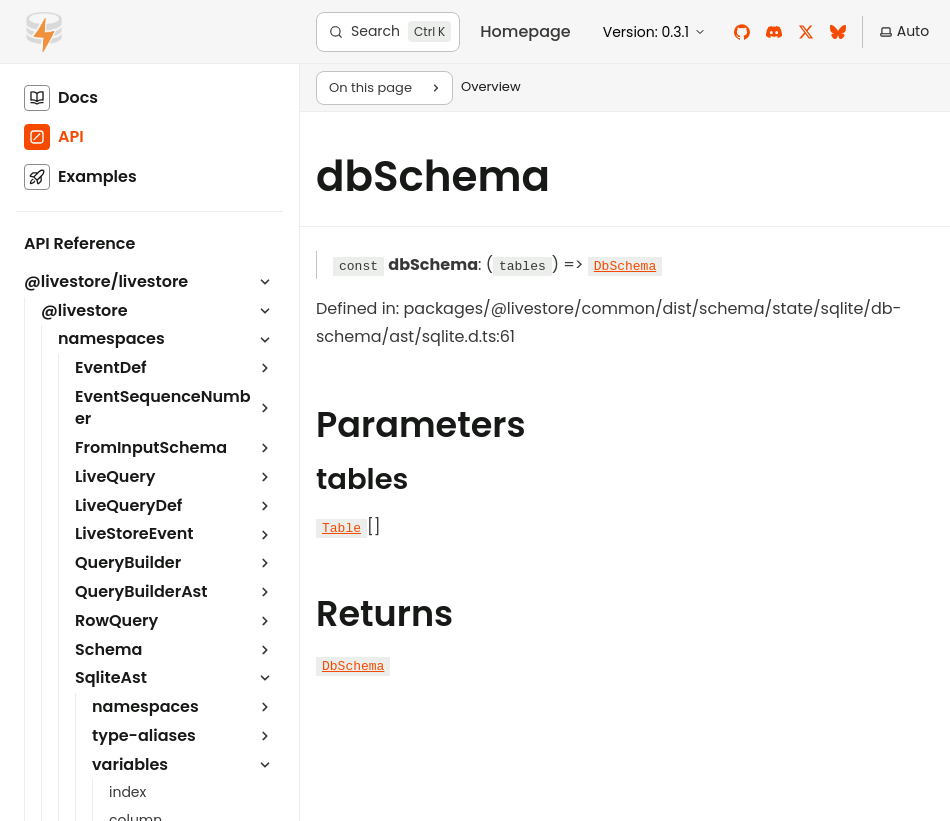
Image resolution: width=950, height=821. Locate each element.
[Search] (388, 32)
